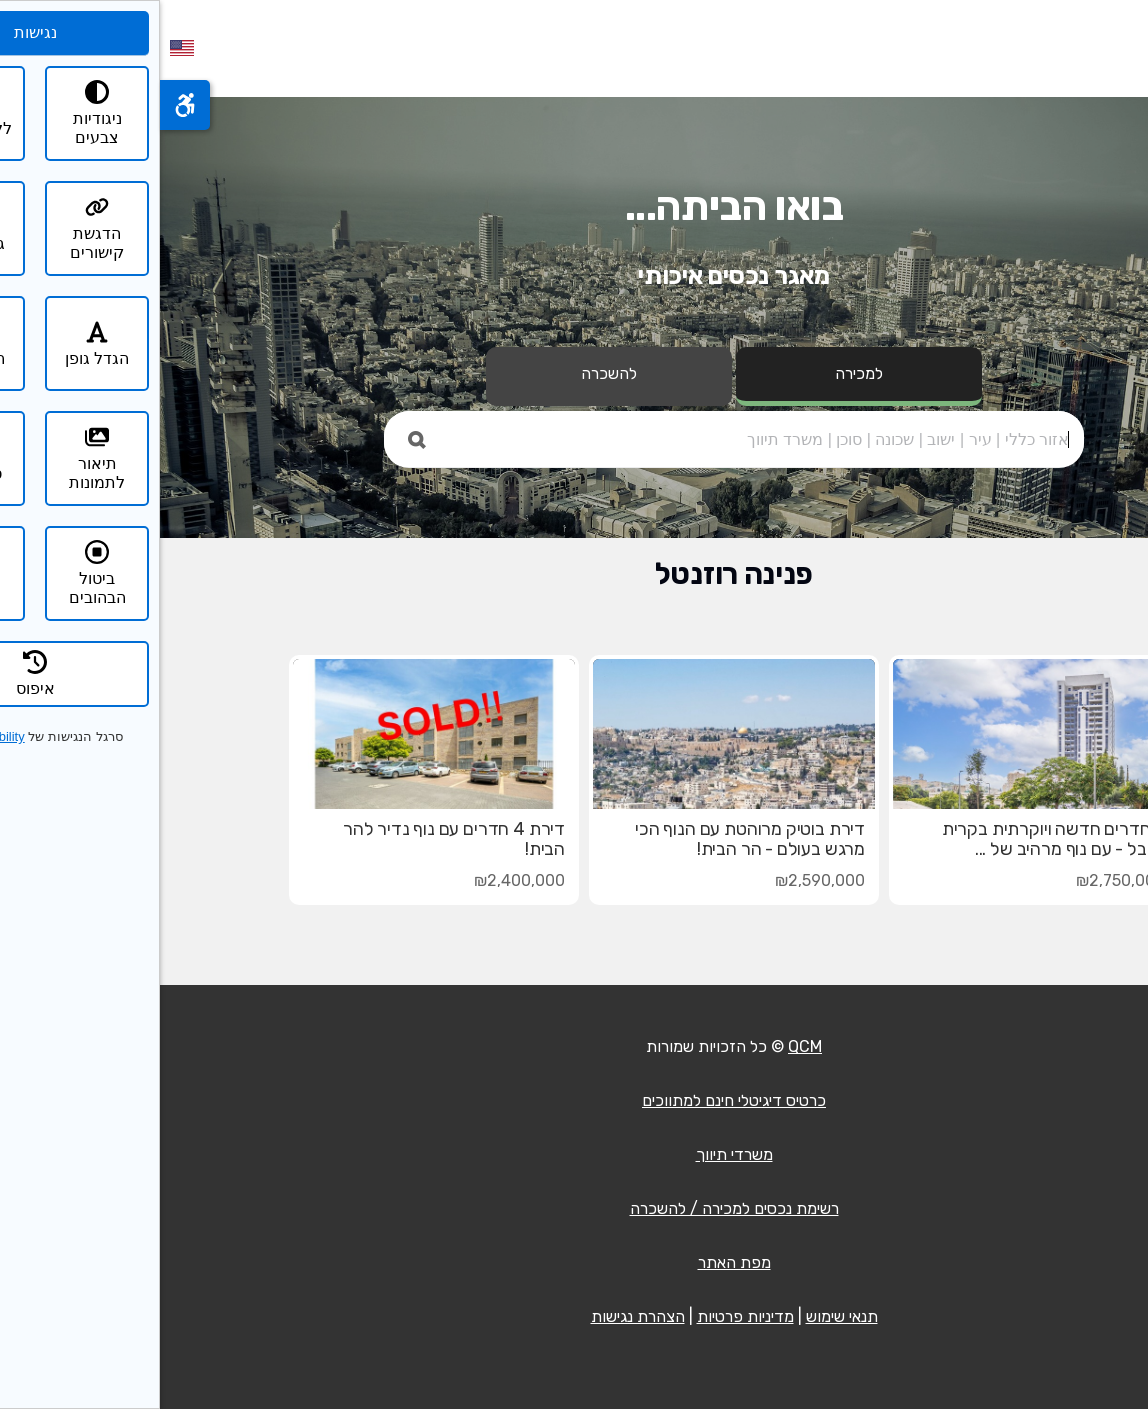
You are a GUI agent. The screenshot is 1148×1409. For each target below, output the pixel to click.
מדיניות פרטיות (585, 1316)
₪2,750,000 (960, 880)
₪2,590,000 (660, 880)
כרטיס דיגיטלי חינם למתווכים (574, 1100)
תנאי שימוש (682, 1316)
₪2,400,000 (359, 880)
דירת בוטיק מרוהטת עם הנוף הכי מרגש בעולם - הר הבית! (590, 839)
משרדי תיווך (574, 1154)
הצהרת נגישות (478, 1316)
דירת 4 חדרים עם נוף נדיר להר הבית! (294, 839)
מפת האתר (574, 1262)
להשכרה (449, 373)
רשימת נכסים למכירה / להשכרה (574, 1208)
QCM (645, 1046)
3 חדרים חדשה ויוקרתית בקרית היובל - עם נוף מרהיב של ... (893, 839)
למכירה (699, 373)
